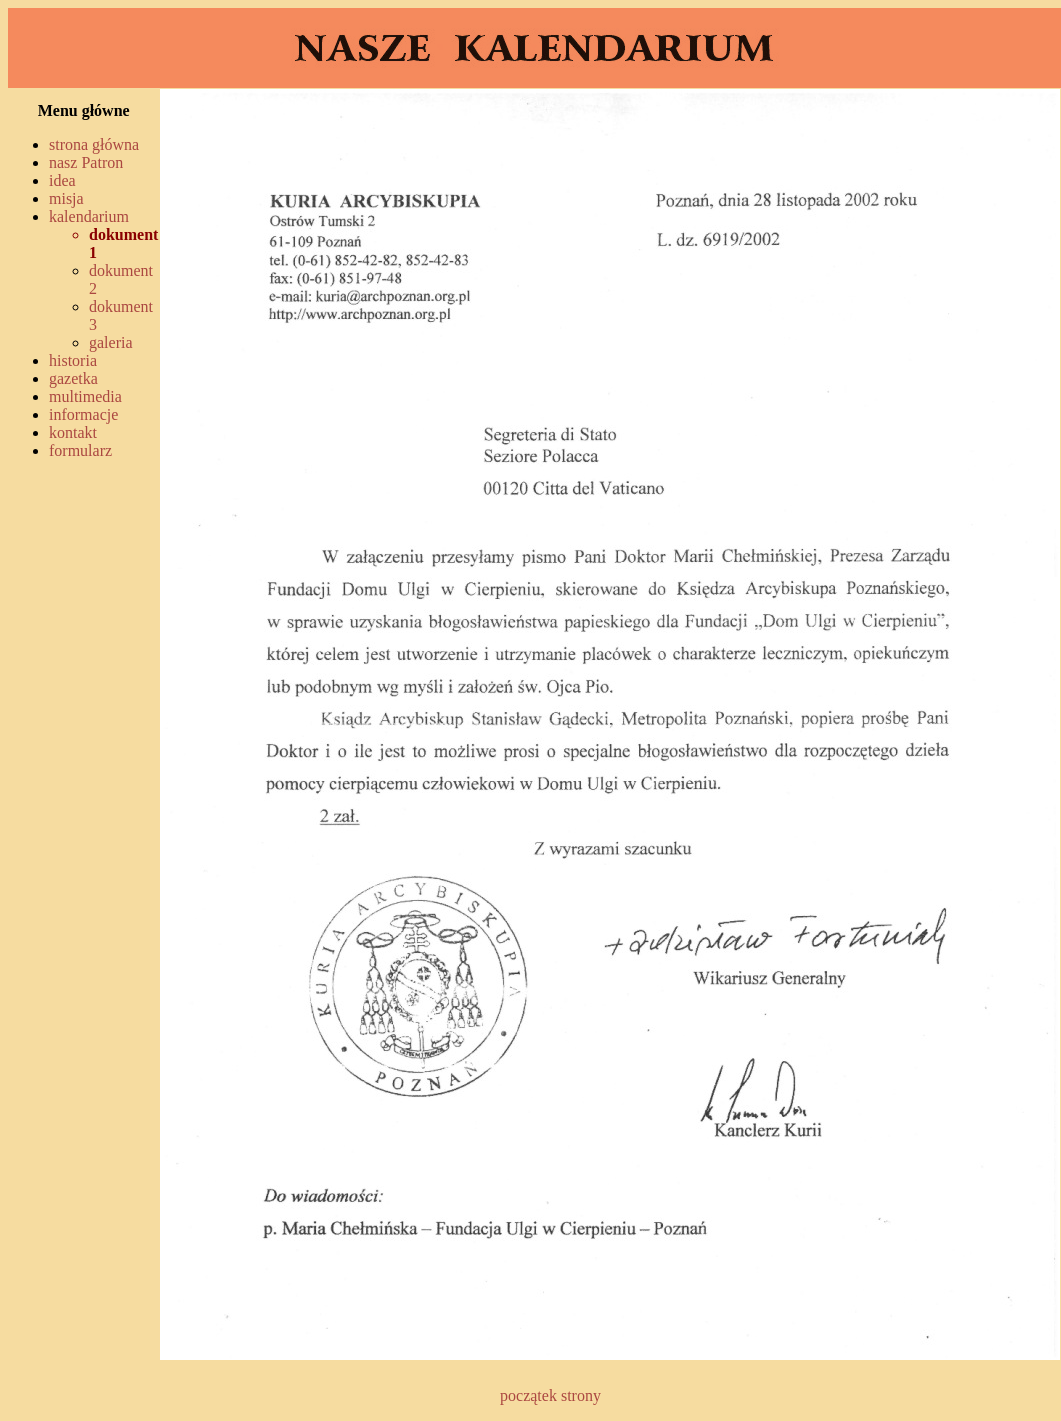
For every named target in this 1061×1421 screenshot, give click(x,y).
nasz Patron (86, 162)
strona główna (94, 144)
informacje (83, 414)
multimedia (85, 396)
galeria (111, 342)
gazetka (73, 378)
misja (66, 198)
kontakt (73, 432)
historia (73, 360)
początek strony (550, 1395)
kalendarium (89, 216)
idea (62, 180)
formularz (80, 450)
